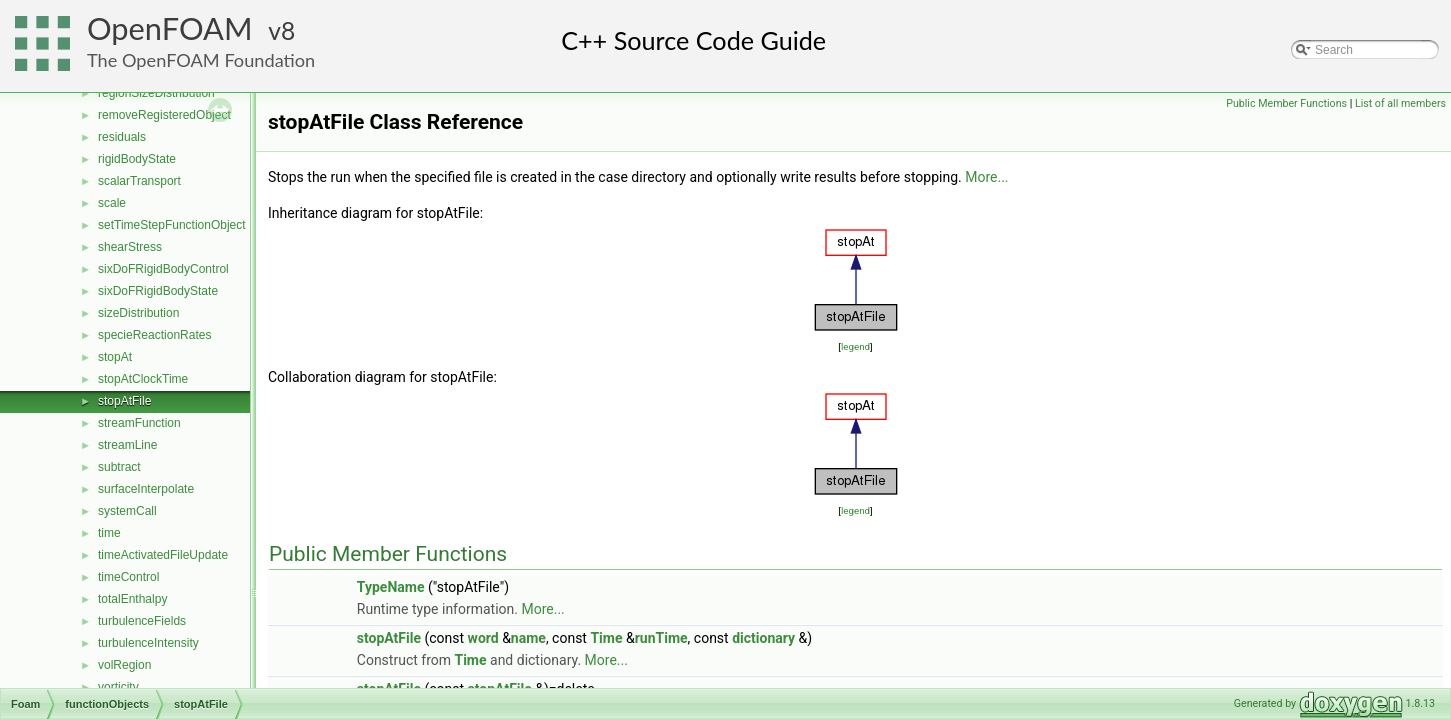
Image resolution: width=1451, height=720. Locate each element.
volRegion (124, 665)
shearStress (130, 247)
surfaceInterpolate (146, 489)
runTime (661, 638)
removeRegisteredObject (164, 115)
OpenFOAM (170, 28)
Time (606, 638)
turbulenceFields (142, 621)
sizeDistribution (138, 313)
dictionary (763, 638)
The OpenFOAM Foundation (201, 60)
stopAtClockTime (143, 379)
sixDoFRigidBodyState (158, 291)
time (109, 533)
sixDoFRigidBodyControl (163, 269)
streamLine (127, 445)
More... (986, 177)
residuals (122, 137)
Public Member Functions (1286, 103)
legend (855, 346)
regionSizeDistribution (156, 93)
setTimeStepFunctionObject (172, 225)
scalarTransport (139, 181)
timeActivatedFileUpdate (163, 555)
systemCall (127, 511)
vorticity (118, 687)
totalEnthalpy (132, 599)
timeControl (128, 577)
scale (112, 203)
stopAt (115, 357)
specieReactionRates (154, 335)
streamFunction (139, 423)
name (528, 638)
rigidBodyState (137, 159)
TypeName (391, 587)
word (483, 638)
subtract (119, 467)
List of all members (1400, 103)
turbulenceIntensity (148, 643)
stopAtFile (124, 401)
